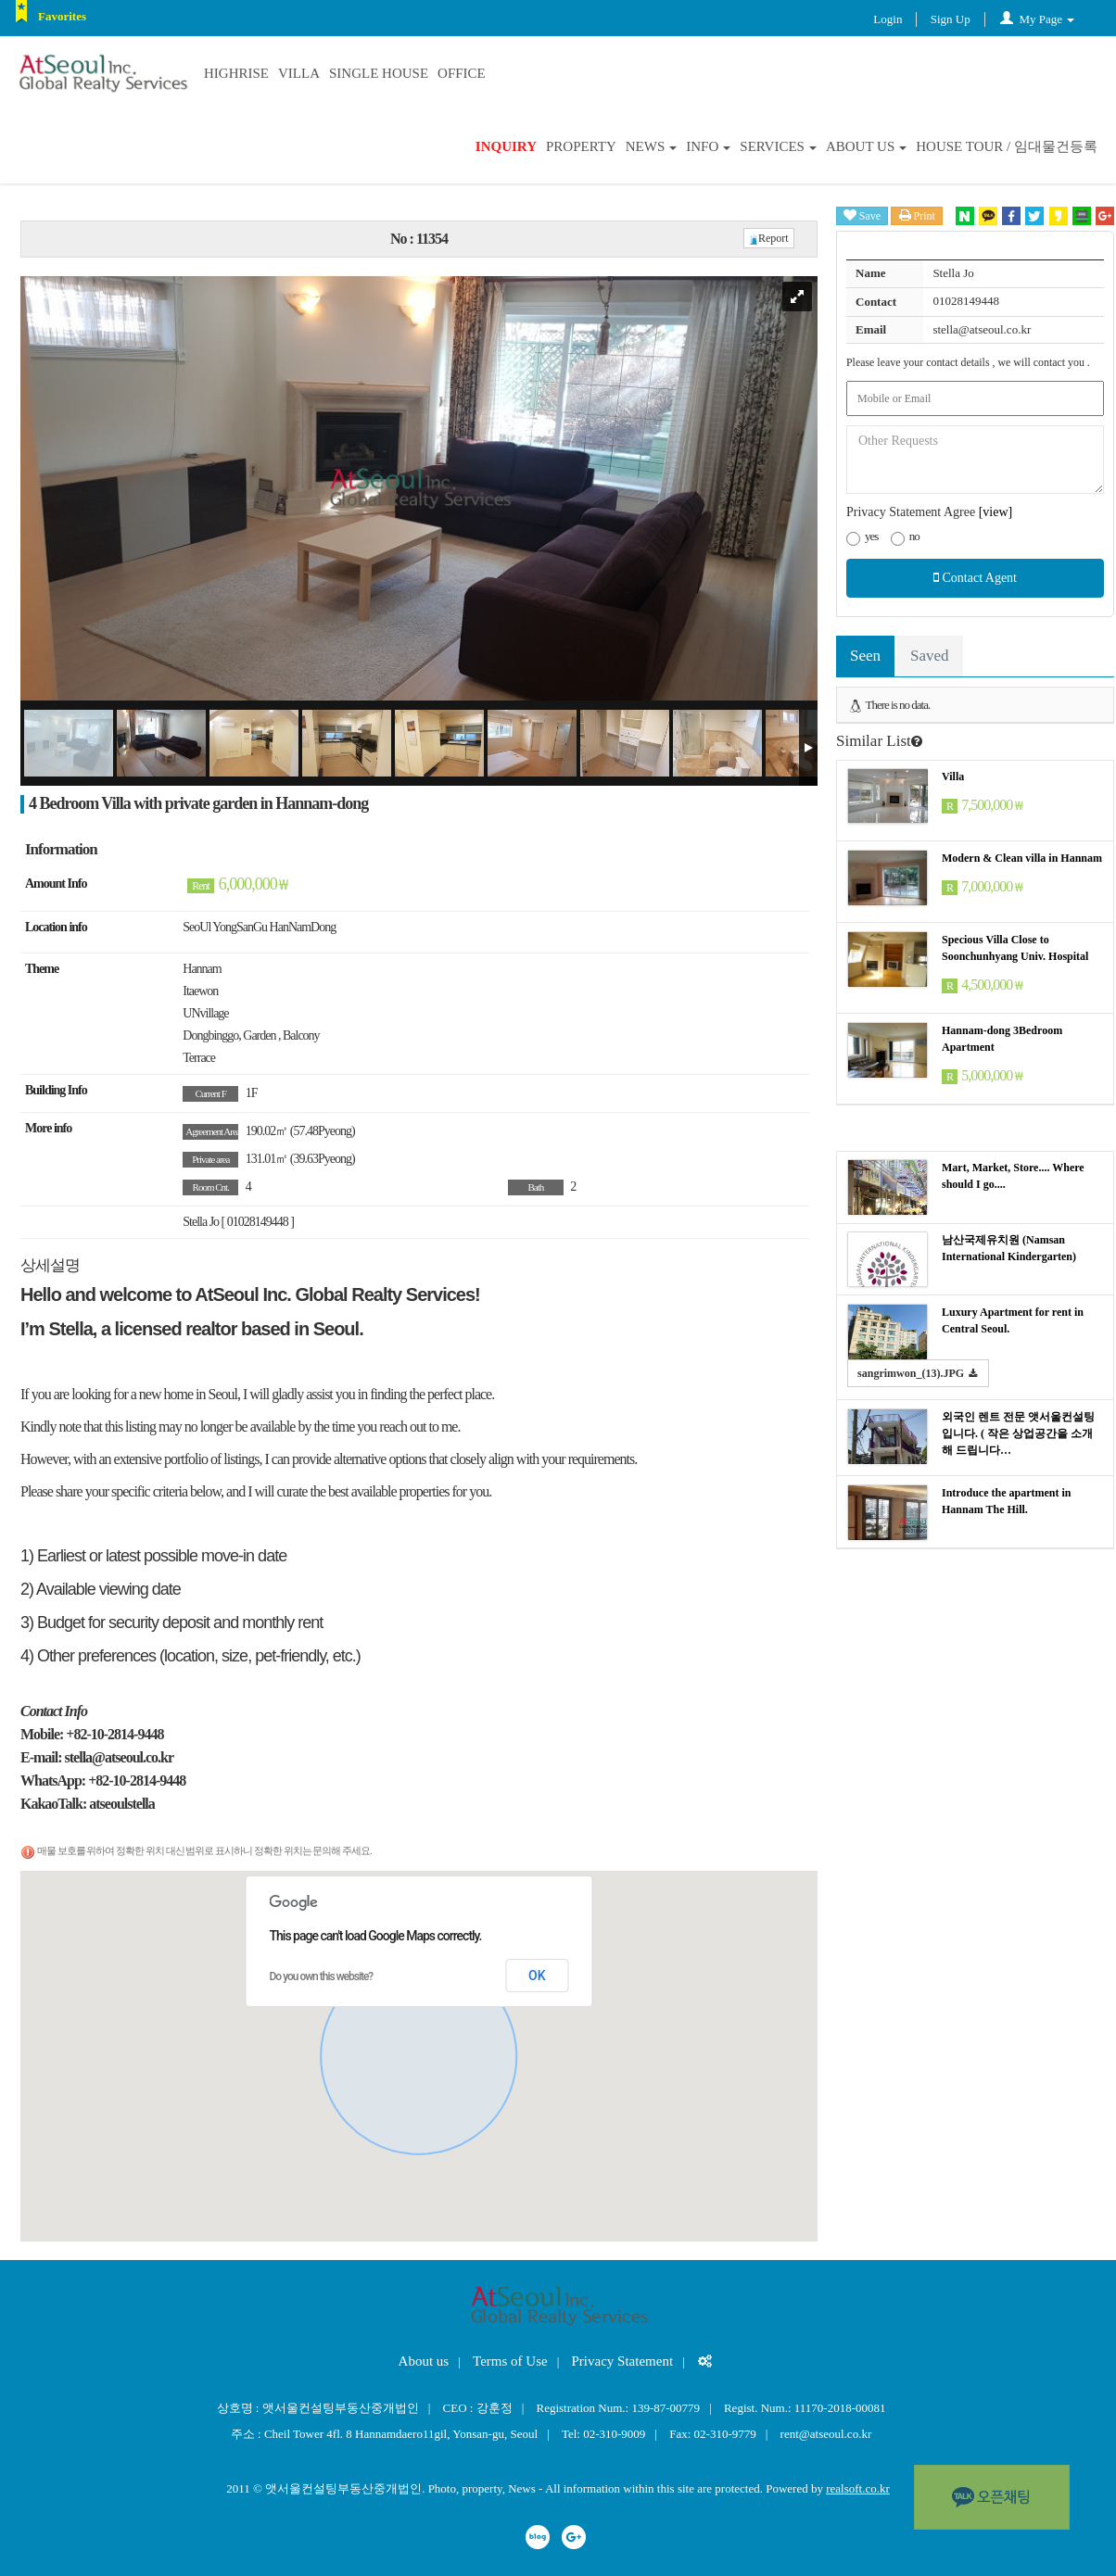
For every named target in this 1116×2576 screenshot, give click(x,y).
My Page (1036, 19)
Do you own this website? (322, 1976)
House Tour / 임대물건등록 (1006, 146)
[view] (996, 512)
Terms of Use (510, 2361)
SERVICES (778, 146)
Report (769, 238)
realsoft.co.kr (858, 2488)
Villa (299, 73)
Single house (378, 73)
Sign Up (950, 19)
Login (887, 19)
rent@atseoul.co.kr (826, 2434)
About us (866, 146)
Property (581, 146)
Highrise (236, 73)
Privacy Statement (623, 2361)
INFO (708, 146)
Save (862, 215)
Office (462, 73)
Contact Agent (975, 578)
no (905, 537)
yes (862, 537)
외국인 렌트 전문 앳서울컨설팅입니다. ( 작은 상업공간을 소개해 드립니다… (1018, 1433)
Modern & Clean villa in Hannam (1022, 858)
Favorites (62, 16)
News (652, 146)
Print (917, 215)
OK (537, 1975)
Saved (929, 655)
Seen (865, 655)
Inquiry (506, 146)
